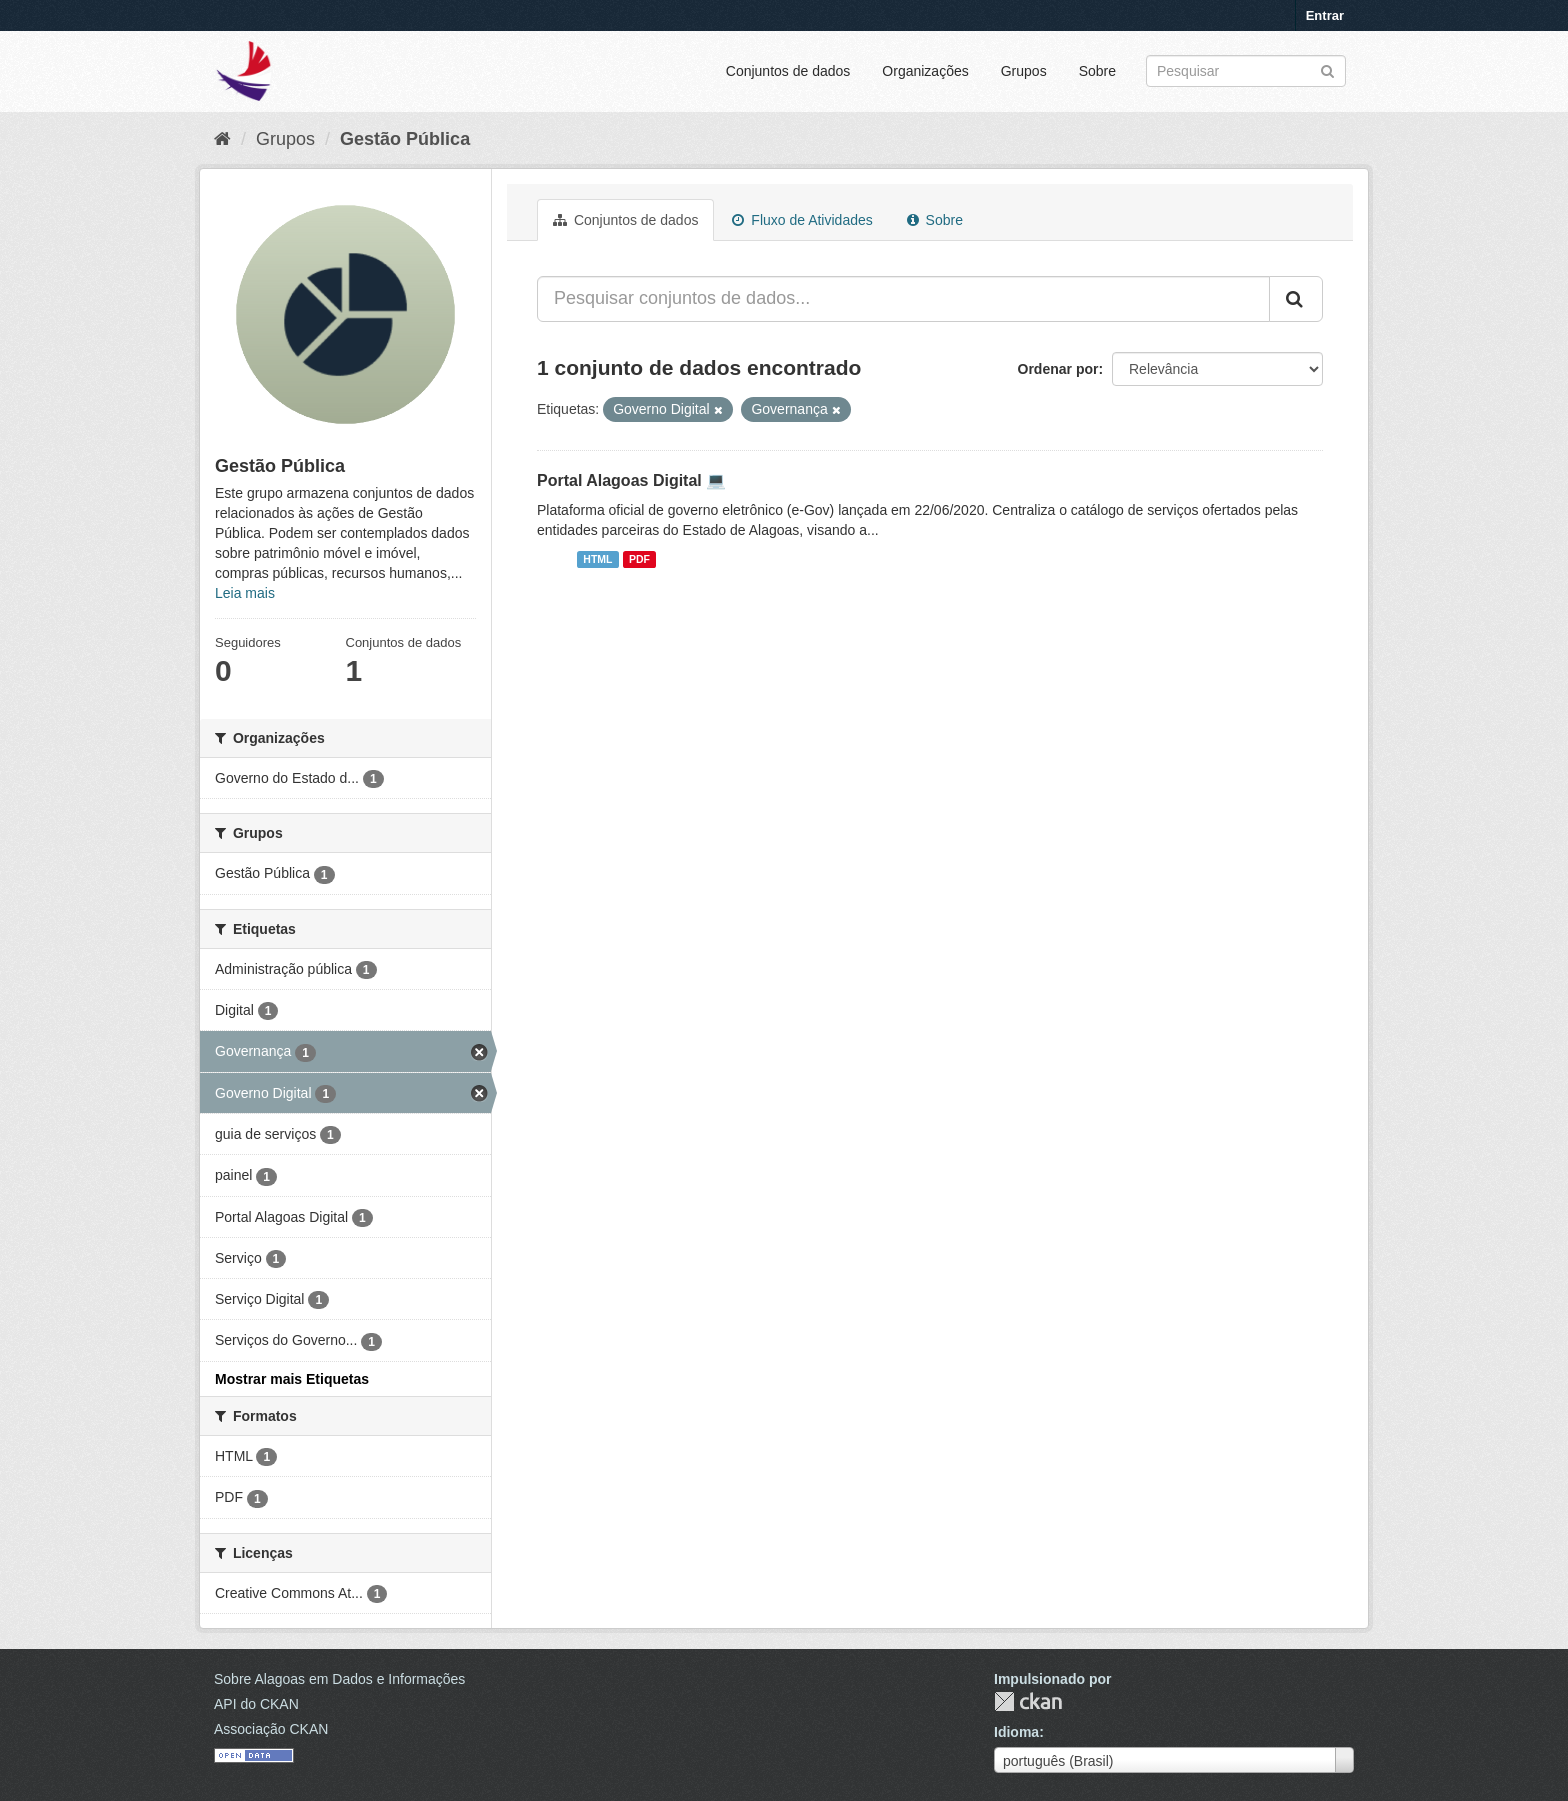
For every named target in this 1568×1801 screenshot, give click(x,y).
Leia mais (245, 593)
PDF (639, 559)
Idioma (1016, 1732)
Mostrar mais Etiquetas (292, 1379)
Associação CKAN (271, 1729)
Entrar (1325, 15)
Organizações (925, 71)
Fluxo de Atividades (802, 220)
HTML (597, 559)
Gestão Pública (405, 139)
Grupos (1024, 71)
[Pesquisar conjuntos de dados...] (903, 299)
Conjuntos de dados (788, 71)
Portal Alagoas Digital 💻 (631, 480)
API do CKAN (256, 1704)
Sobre (1097, 71)
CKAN (1028, 1701)
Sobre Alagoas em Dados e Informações (339, 1679)
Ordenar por (1058, 369)
